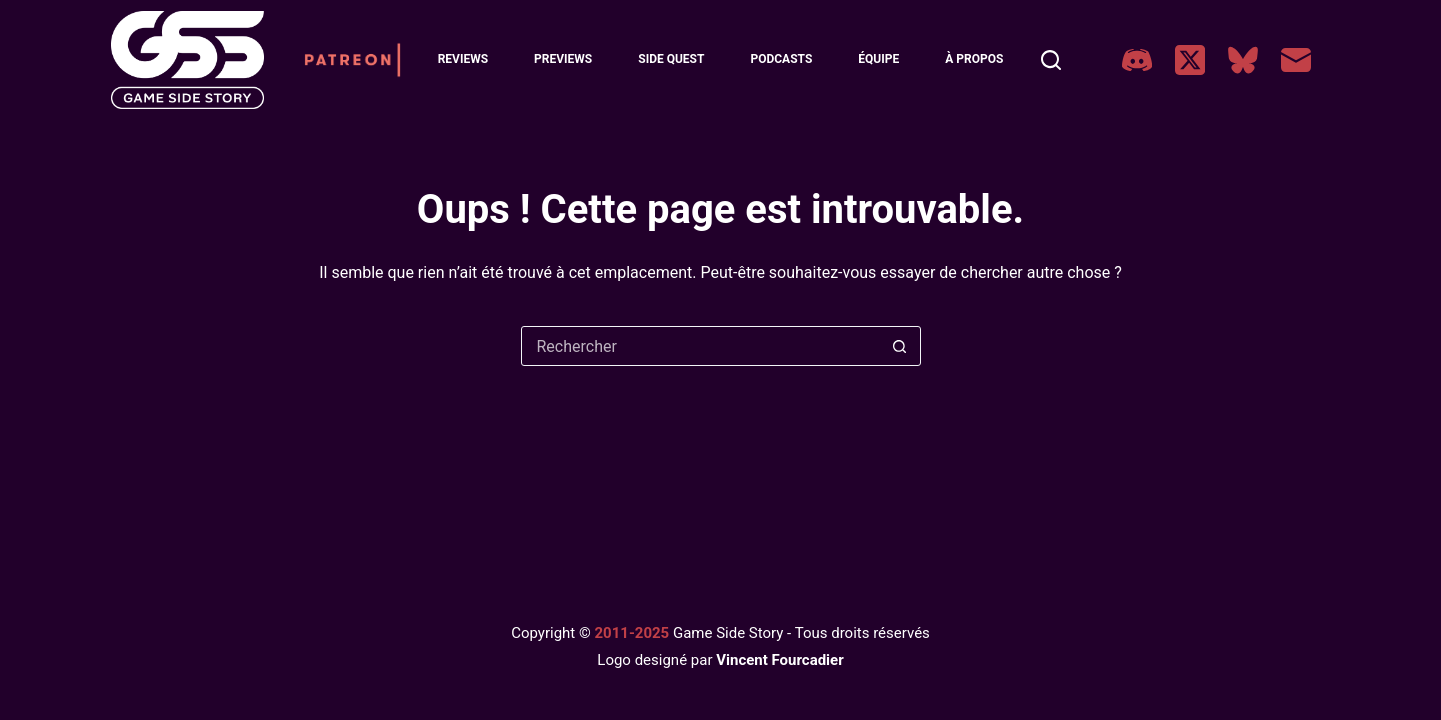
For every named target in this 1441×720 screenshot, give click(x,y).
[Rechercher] (1051, 60)
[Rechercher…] (701, 346)
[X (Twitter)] (1190, 60)
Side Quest (671, 59)
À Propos (974, 59)
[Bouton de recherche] (900, 346)
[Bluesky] (1243, 60)
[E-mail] (1296, 60)
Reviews (463, 59)
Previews (563, 59)
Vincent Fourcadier (779, 660)
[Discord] (1137, 60)
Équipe (878, 59)
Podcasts (781, 59)
